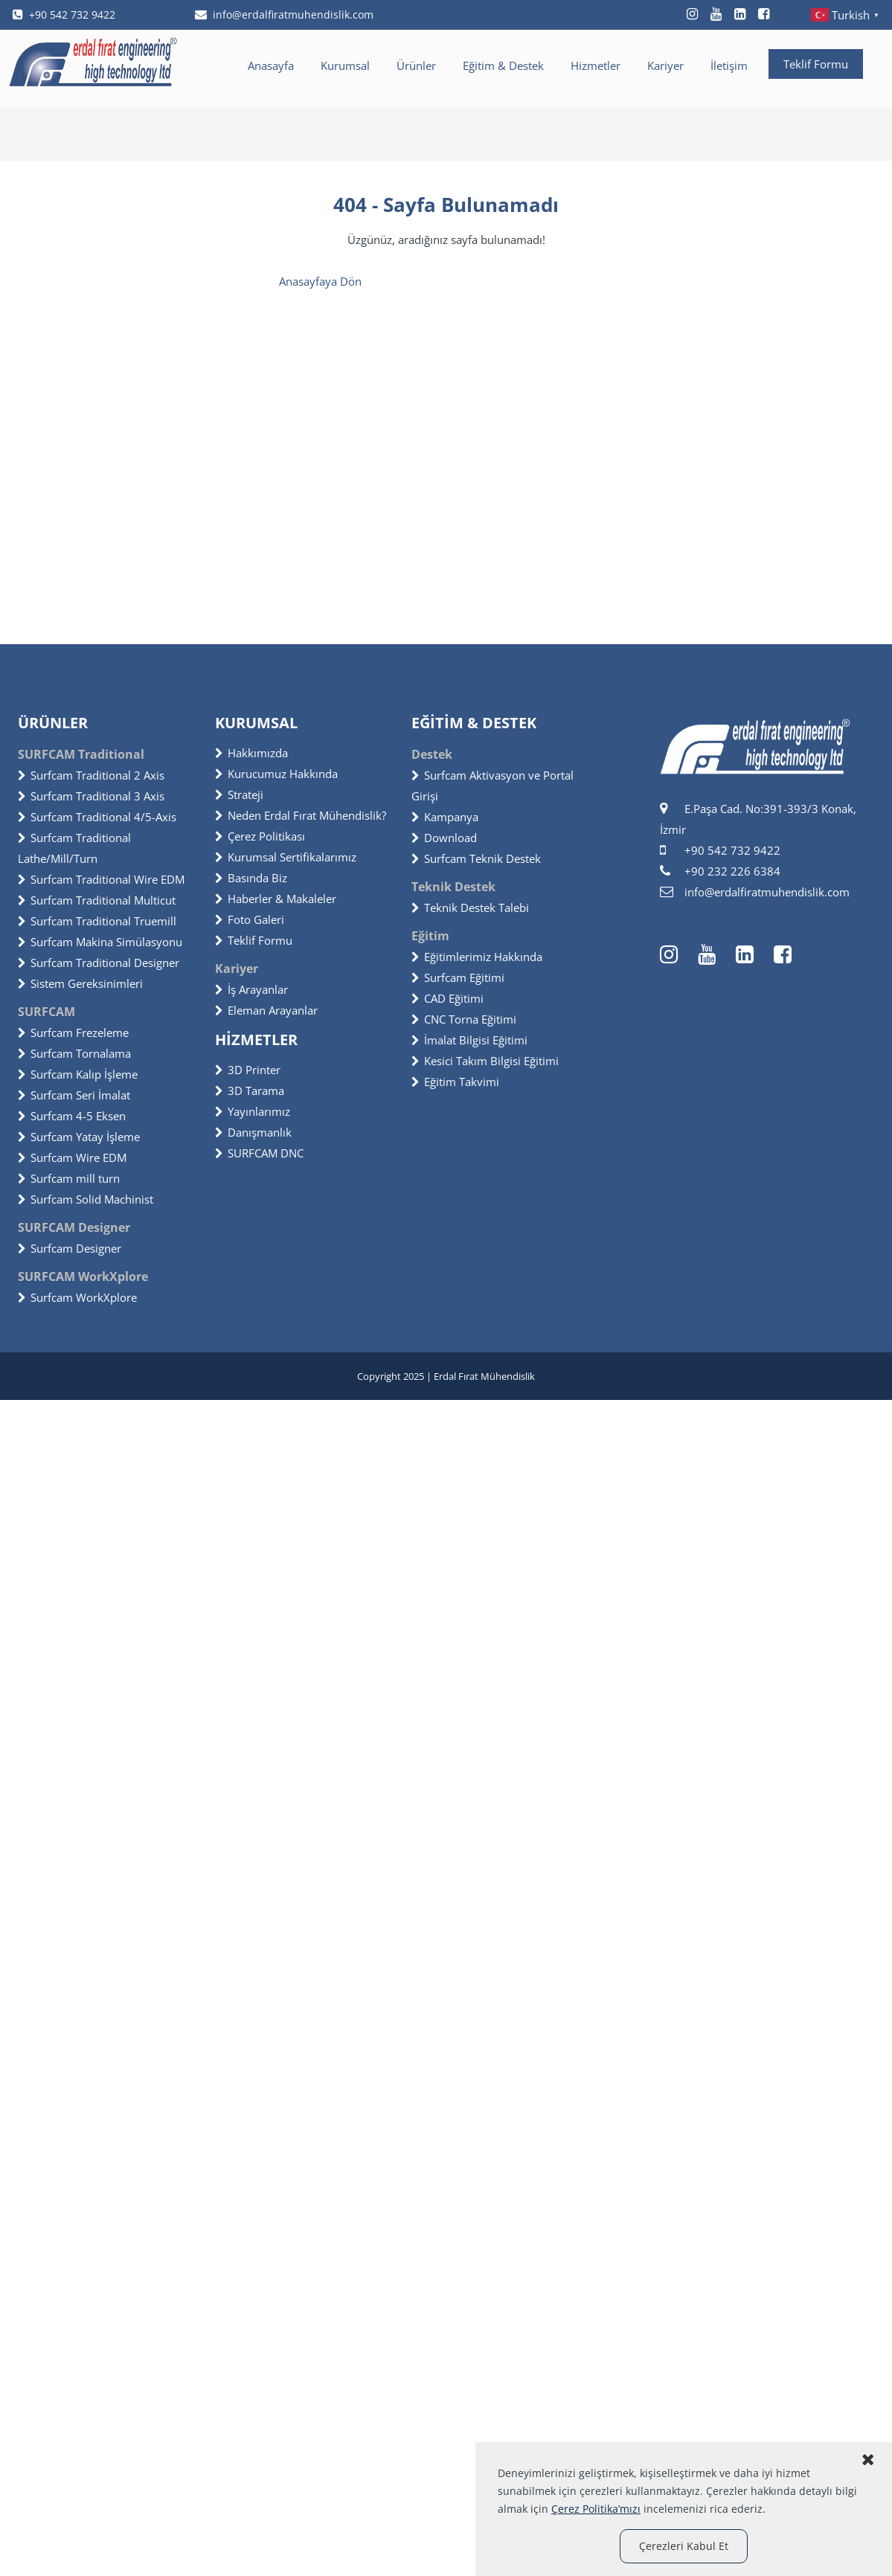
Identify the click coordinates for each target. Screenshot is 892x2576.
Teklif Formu (815, 64)
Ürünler (416, 65)
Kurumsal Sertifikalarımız (285, 856)
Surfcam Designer (69, 1248)
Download (444, 837)
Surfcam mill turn (69, 1178)
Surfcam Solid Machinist (85, 1199)
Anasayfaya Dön (320, 281)
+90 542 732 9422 (64, 14)
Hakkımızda (251, 752)
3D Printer (247, 1069)
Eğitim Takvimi (455, 1081)
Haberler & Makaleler (275, 898)
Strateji (239, 794)
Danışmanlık (253, 1132)
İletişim (729, 65)
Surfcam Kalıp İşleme (78, 1074)
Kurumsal (345, 65)
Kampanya (444, 816)
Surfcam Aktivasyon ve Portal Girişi (492, 785)
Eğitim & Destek (503, 65)
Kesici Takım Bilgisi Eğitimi (485, 1060)
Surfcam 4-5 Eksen (72, 1115)
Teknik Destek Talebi (470, 907)
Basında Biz (251, 877)
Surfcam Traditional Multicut (97, 900)
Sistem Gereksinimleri (80, 983)
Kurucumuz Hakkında (276, 773)
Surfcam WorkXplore (77, 1297)
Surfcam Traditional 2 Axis (91, 775)
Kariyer (665, 65)
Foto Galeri (249, 919)
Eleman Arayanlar (266, 1010)
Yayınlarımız (252, 1111)
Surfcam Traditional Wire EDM (101, 879)
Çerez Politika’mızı (596, 2509)
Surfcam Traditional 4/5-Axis (97, 816)
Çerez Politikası (260, 836)
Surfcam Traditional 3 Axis (91, 795)
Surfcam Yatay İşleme (79, 1136)
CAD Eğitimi (447, 998)
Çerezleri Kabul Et (683, 2546)
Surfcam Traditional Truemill (97, 920)
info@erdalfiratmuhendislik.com (284, 14)
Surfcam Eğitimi (457, 977)
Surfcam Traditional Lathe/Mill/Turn (74, 848)
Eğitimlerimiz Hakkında (476, 956)
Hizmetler (595, 65)
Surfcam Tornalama (74, 1053)
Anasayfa (271, 65)
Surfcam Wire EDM (72, 1157)
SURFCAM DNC (259, 1153)
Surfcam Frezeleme (73, 1032)
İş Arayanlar (251, 989)
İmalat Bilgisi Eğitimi (469, 1039)
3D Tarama (249, 1090)
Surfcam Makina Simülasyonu (100, 941)
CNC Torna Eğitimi (463, 1019)
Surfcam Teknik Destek (476, 858)
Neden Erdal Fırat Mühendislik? (300, 815)
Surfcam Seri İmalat (74, 1095)
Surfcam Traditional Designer (98, 962)
